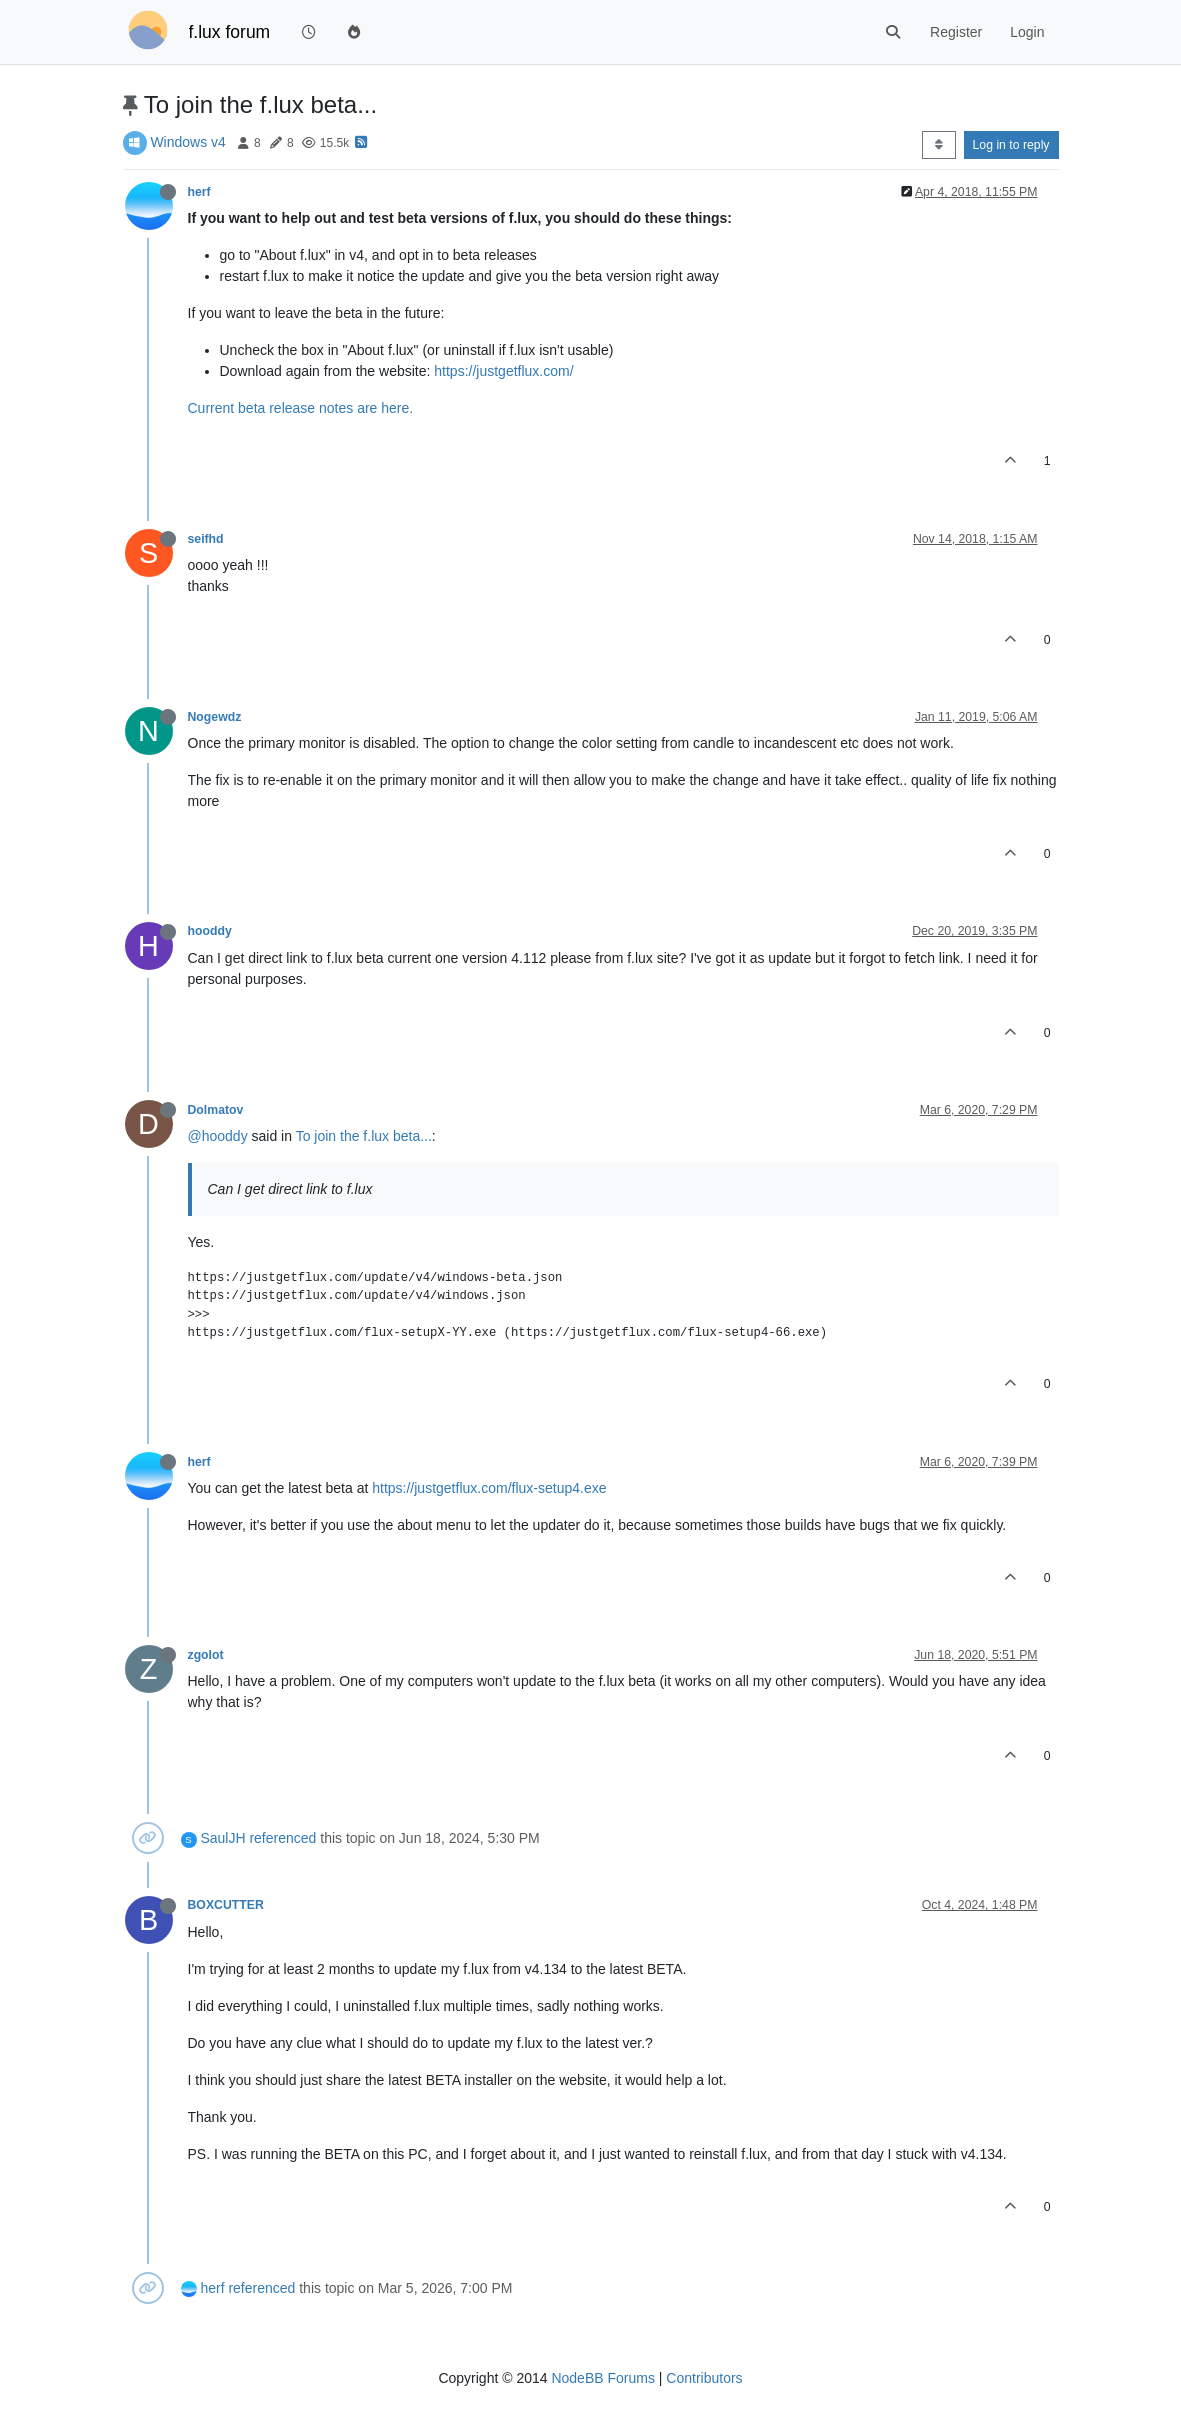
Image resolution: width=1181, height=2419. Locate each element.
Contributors (704, 2378)
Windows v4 (187, 142)
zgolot (206, 1655)
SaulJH (222, 1838)
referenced (282, 1838)
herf (199, 192)
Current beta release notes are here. (301, 408)
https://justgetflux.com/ (503, 371)
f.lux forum (230, 32)
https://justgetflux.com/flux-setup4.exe (489, 1488)
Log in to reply (1011, 145)
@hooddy (218, 1136)
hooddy (210, 931)
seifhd (206, 539)
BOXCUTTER (226, 1905)
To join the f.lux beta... (364, 1136)
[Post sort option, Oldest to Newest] (938, 145)
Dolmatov (216, 1110)
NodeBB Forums (602, 2378)
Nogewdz (215, 717)
